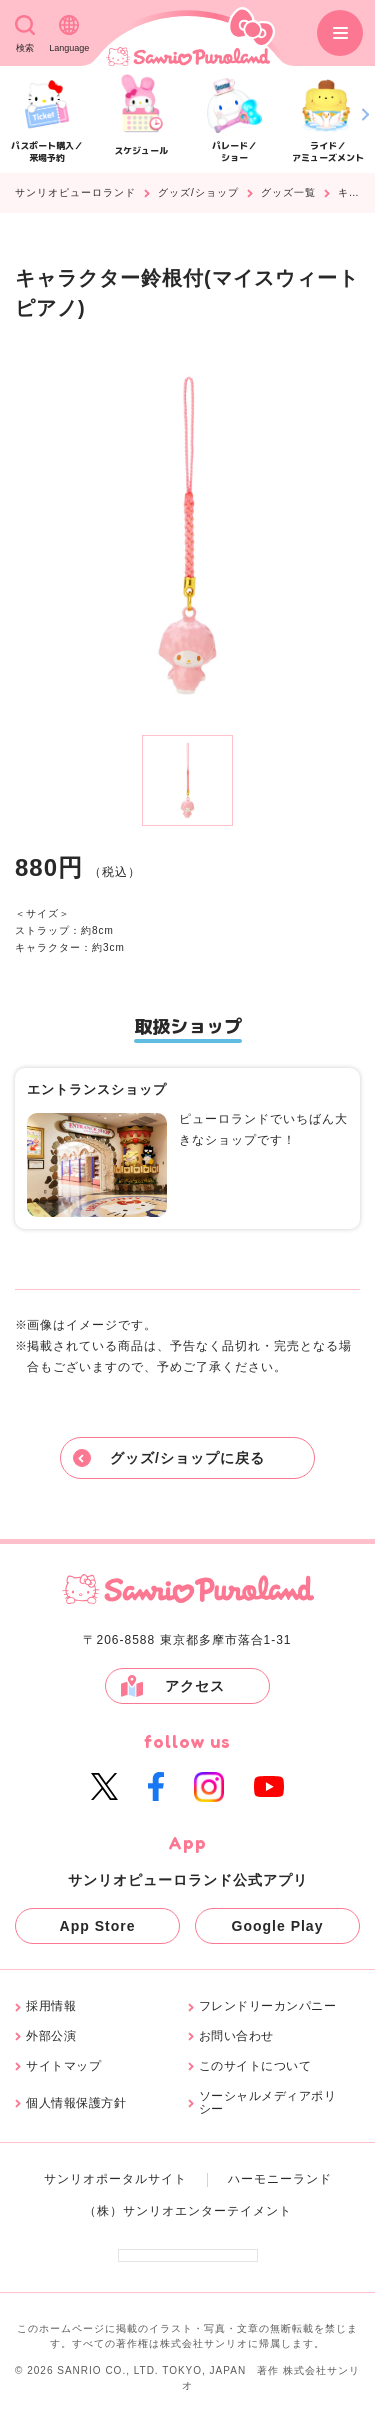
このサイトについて (255, 2066)
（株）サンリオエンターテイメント (188, 2211)
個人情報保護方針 (76, 2103)
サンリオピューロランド (75, 193)
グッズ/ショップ (198, 193)
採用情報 (51, 2006)
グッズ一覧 (288, 193)
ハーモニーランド (280, 2179)
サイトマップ (63, 2066)
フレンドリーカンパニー (268, 2006)
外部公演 (51, 2036)
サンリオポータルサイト (115, 2179)
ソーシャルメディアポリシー (268, 2103)
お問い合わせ (236, 2036)
